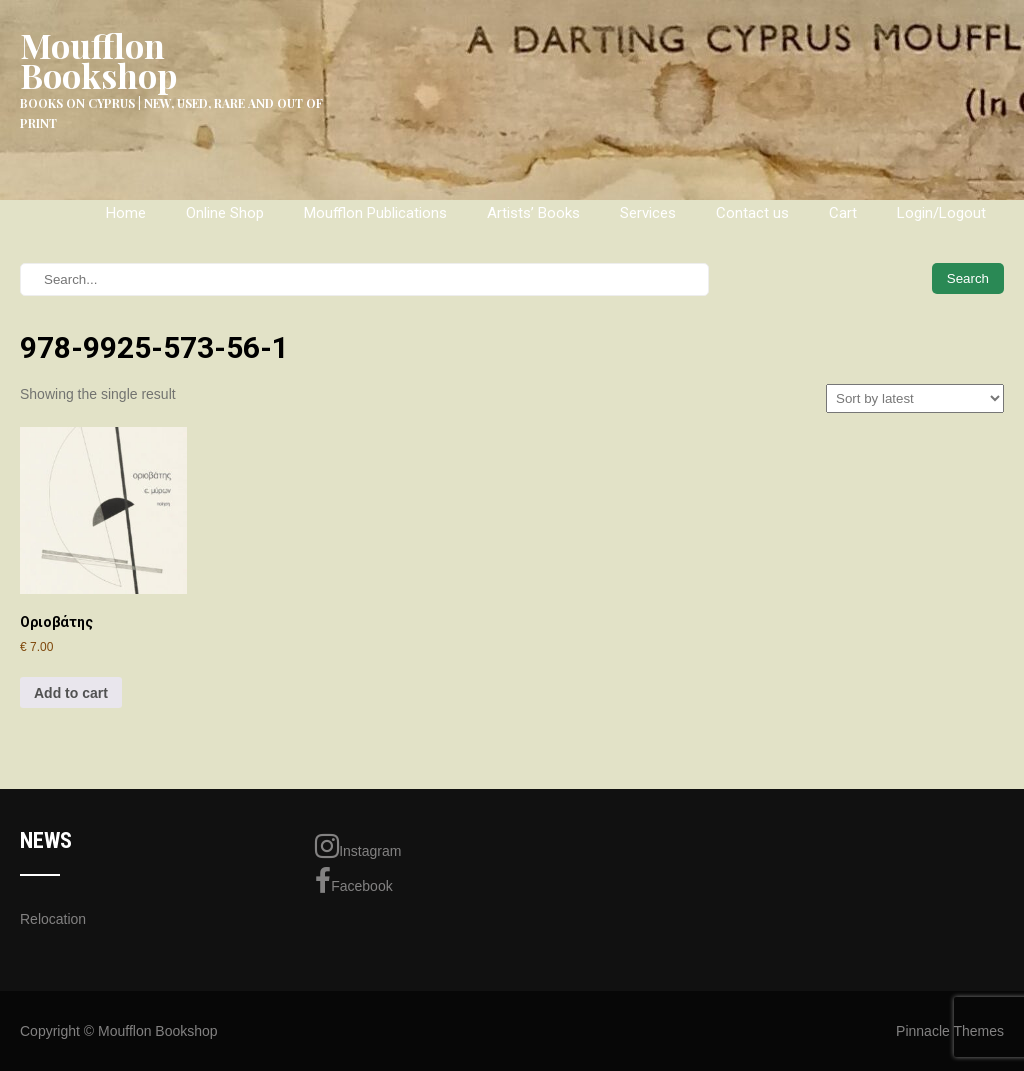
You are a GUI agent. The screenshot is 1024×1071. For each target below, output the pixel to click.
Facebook (353, 881)
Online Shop (225, 213)
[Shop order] (915, 398)
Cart (843, 213)
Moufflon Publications (375, 213)
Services (648, 213)
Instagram (358, 846)
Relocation (53, 919)
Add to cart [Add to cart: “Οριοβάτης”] (71, 693)
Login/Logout (941, 213)
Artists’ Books (533, 213)
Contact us (752, 213)
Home (126, 213)
